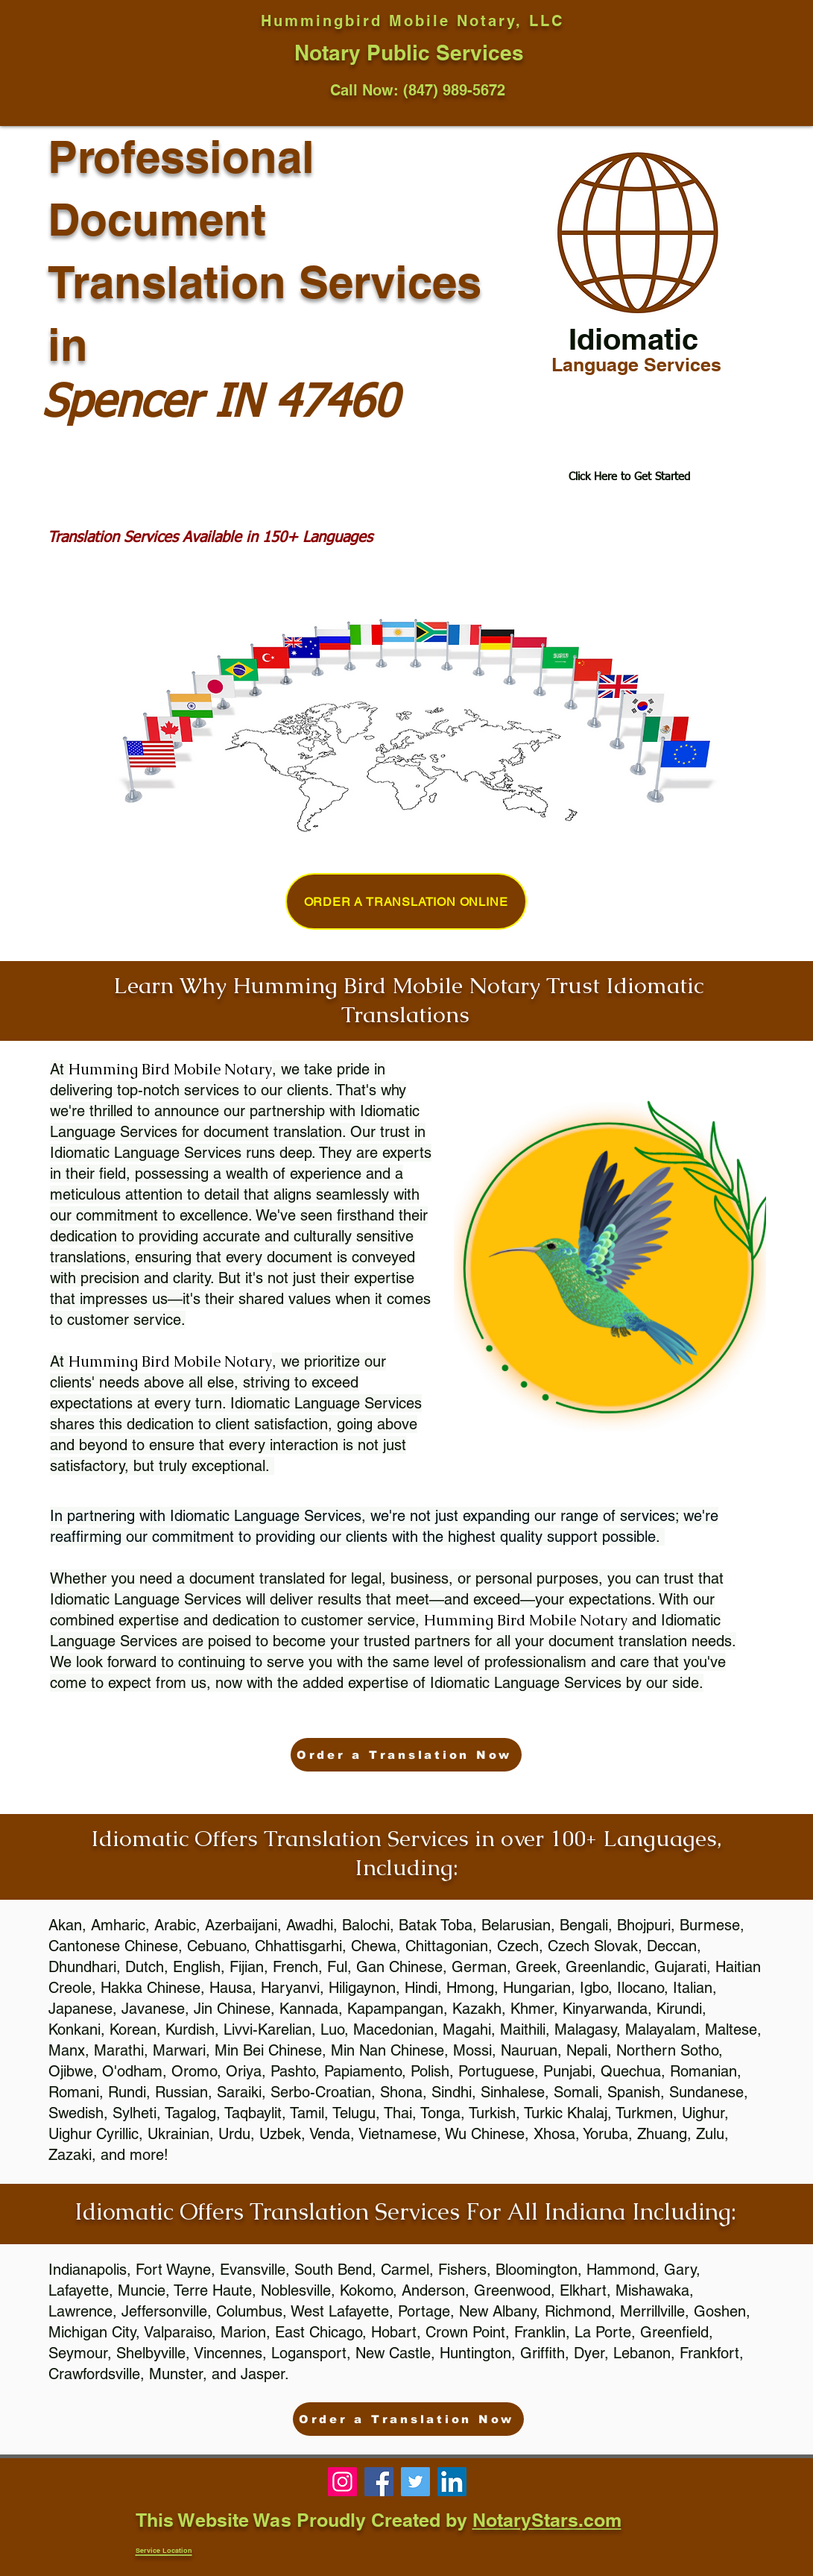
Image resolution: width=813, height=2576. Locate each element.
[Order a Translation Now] (406, 1755)
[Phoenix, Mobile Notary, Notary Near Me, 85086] (342, 2481)
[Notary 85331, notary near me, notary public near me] (451, 2481)
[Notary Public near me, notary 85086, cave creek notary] (415, 2481)
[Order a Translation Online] (406, 901)
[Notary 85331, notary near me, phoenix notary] (378, 2481)
